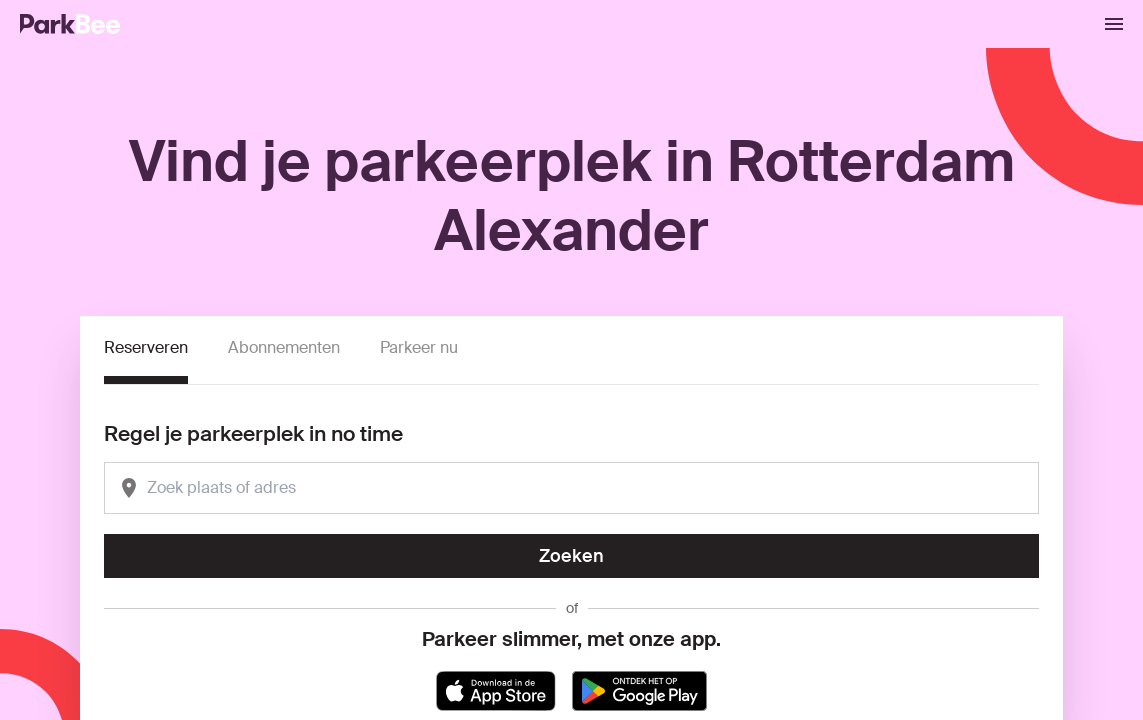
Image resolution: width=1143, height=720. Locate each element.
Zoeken (571, 556)
